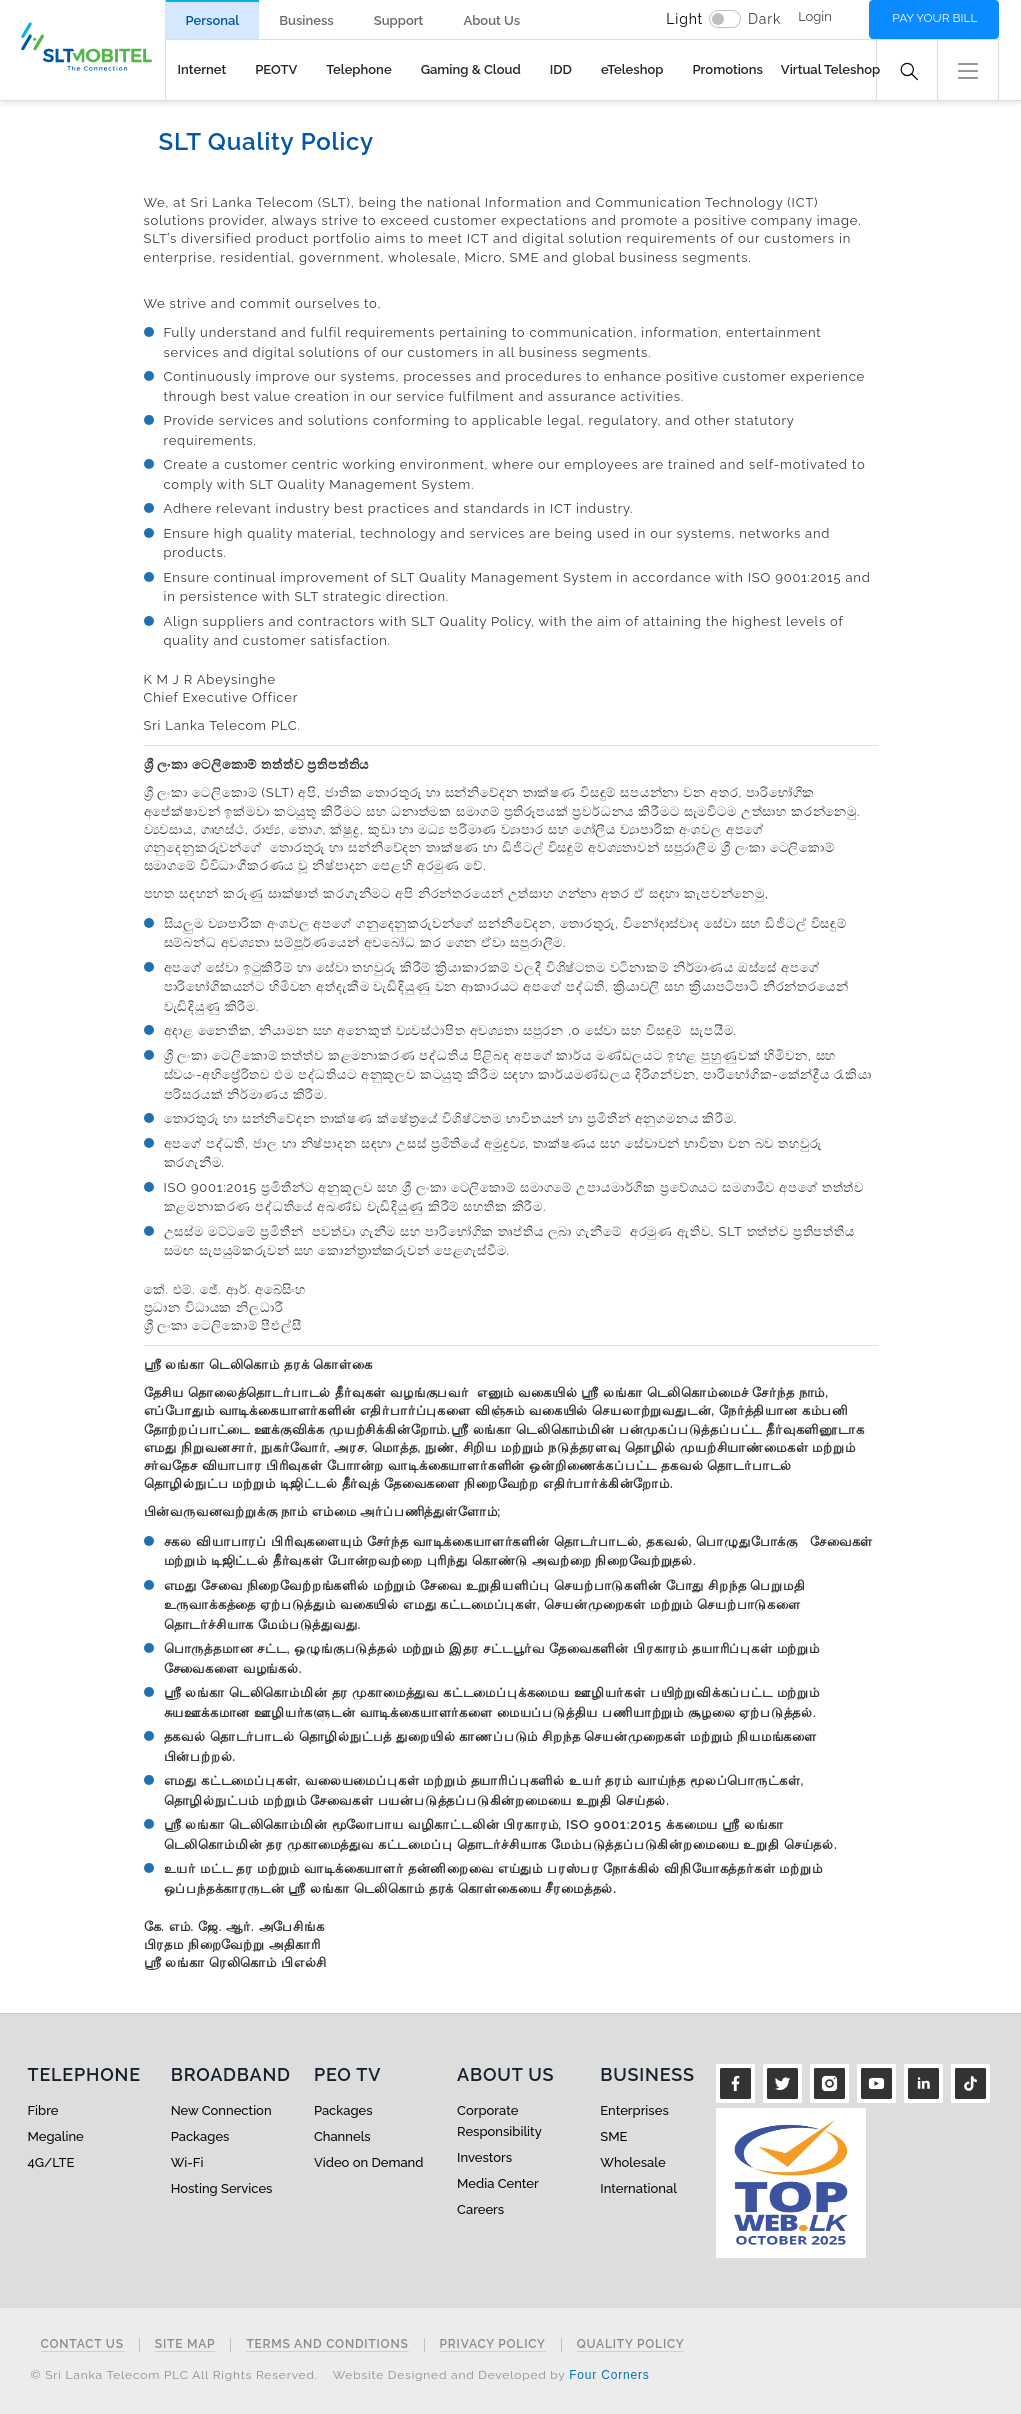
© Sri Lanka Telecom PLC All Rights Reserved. (174, 2375)
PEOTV (276, 69)
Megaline (56, 2136)
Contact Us (82, 2344)
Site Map (185, 2344)
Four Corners (609, 2375)
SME (613, 2136)
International (638, 2188)
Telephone (358, 69)
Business (306, 20)
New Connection (221, 2110)
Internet (202, 69)
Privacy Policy (493, 2344)
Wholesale (632, 2162)
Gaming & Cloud (471, 69)
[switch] (725, 19)
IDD (561, 69)
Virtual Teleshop (830, 69)
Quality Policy (631, 2344)
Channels (342, 2136)
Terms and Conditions (327, 2344)
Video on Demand (369, 2162)
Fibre (43, 2110)
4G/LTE (51, 2162)
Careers (480, 2209)
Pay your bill (934, 18)
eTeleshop (632, 69)
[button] (968, 68)
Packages (200, 2136)
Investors (484, 2157)
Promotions (727, 69)
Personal (213, 20)
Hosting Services (222, 2188)
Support (399, 20)
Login (815, 16)
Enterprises (634, 2110)
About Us (491, 20)
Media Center (498, 2183)
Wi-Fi (187, 2162)
